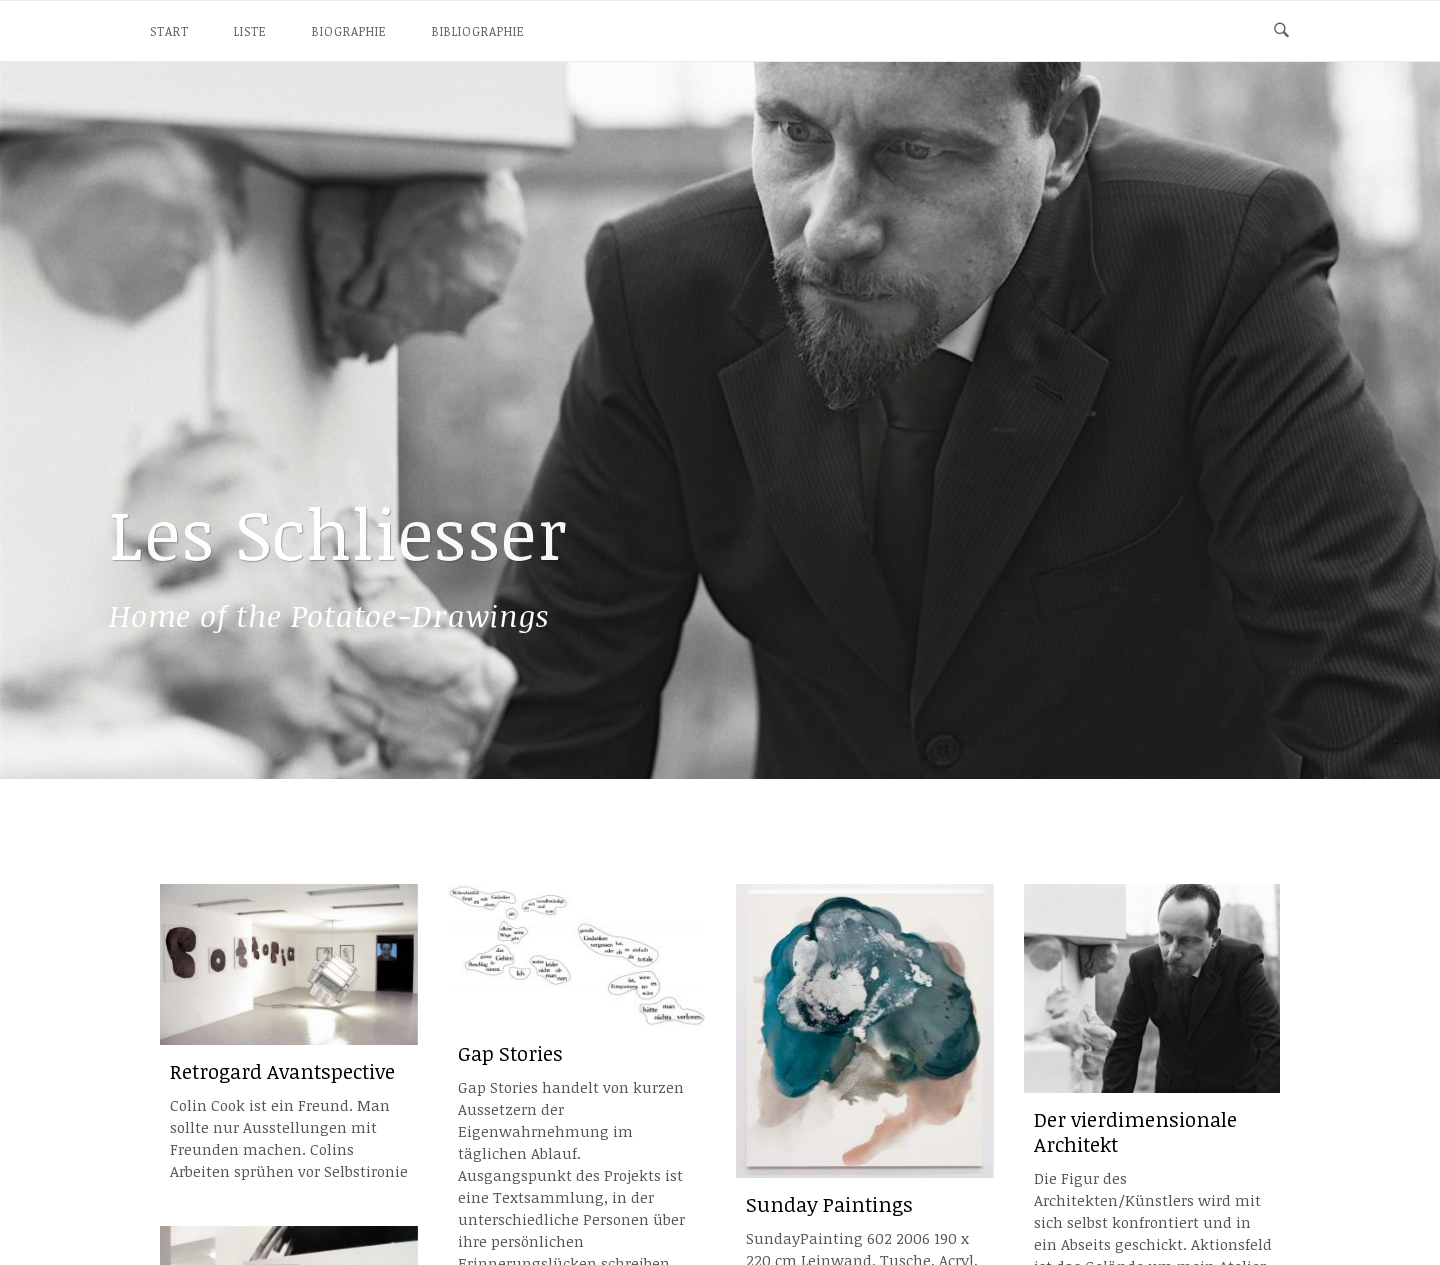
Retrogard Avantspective (282, 1071)
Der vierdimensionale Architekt (1135, 1132)
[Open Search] (1281, 31)
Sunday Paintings (829, 1204)
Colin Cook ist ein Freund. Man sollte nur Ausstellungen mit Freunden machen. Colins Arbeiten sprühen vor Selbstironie (289, 1138)
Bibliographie (478, 31)
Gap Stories (510, 1053)
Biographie (349, 31)
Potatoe (329, 615)
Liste (250, 31)
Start (169, 31)
